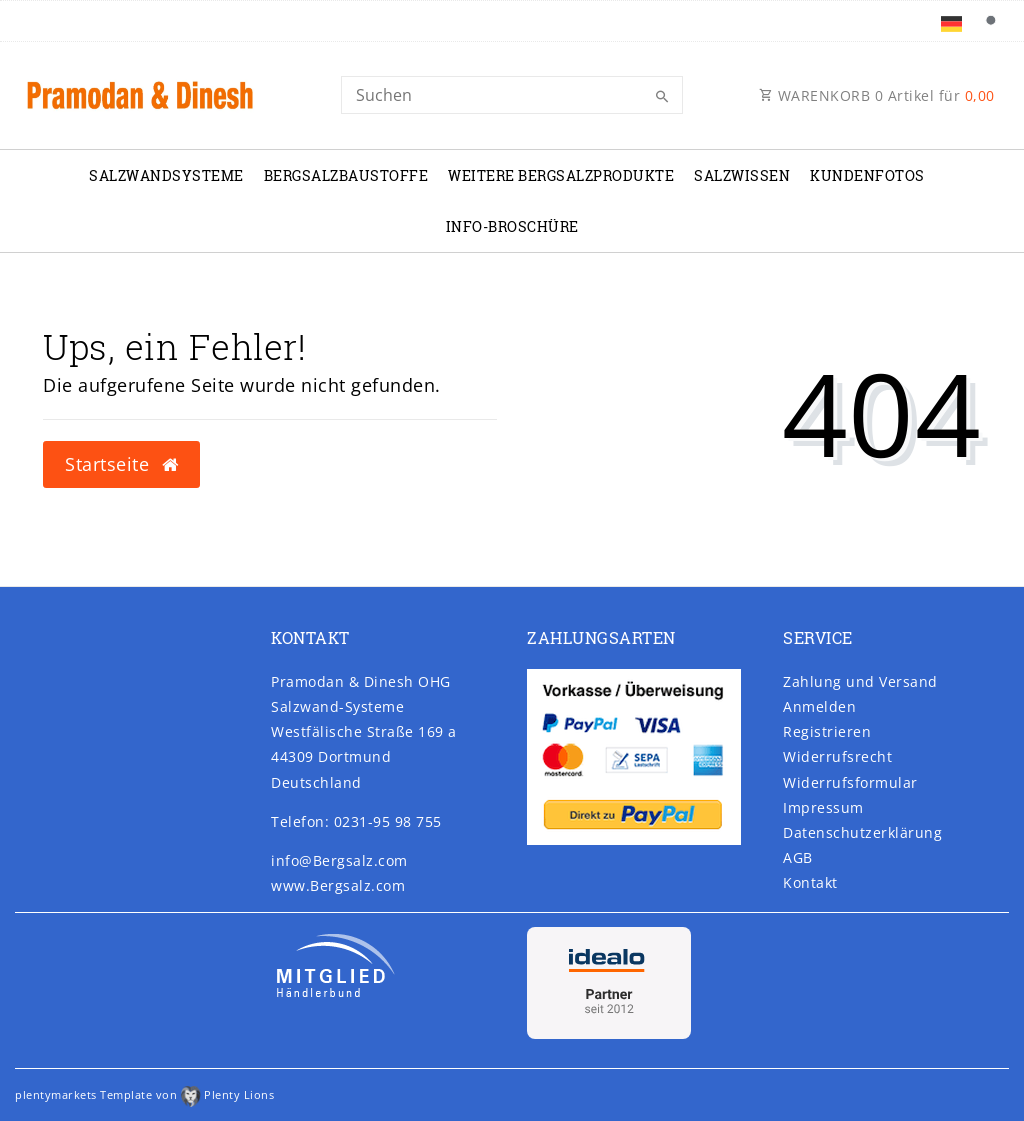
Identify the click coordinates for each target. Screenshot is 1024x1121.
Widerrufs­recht (837, 756)
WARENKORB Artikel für (877, 95)
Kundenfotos (867, 175)
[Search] (511, 95)
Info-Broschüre (512, 226)
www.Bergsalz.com (338, 885)
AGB (798, 857)
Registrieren (827, 731)
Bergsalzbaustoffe (346, 175)
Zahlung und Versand (860, 681)
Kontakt (810, 882)
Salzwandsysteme (166, 175)
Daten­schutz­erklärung (862, 832)
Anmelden (819, 706)
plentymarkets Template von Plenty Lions (144, 1094)
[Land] (950, 21)
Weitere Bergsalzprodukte (561, 175)
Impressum (823, 807)
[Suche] (990, 21)
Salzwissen (742, 175)
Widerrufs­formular (850, 782)
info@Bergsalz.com (339, 860)
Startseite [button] (121, 464)
